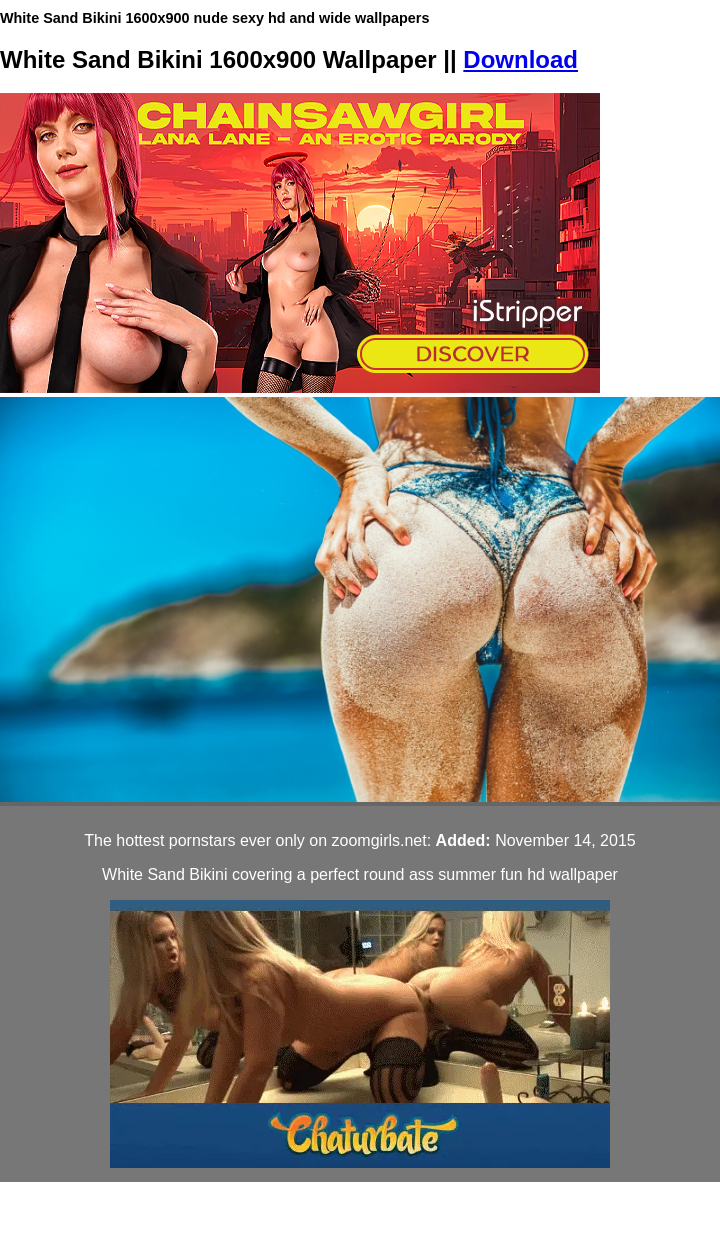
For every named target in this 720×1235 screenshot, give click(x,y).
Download (520, 59)
